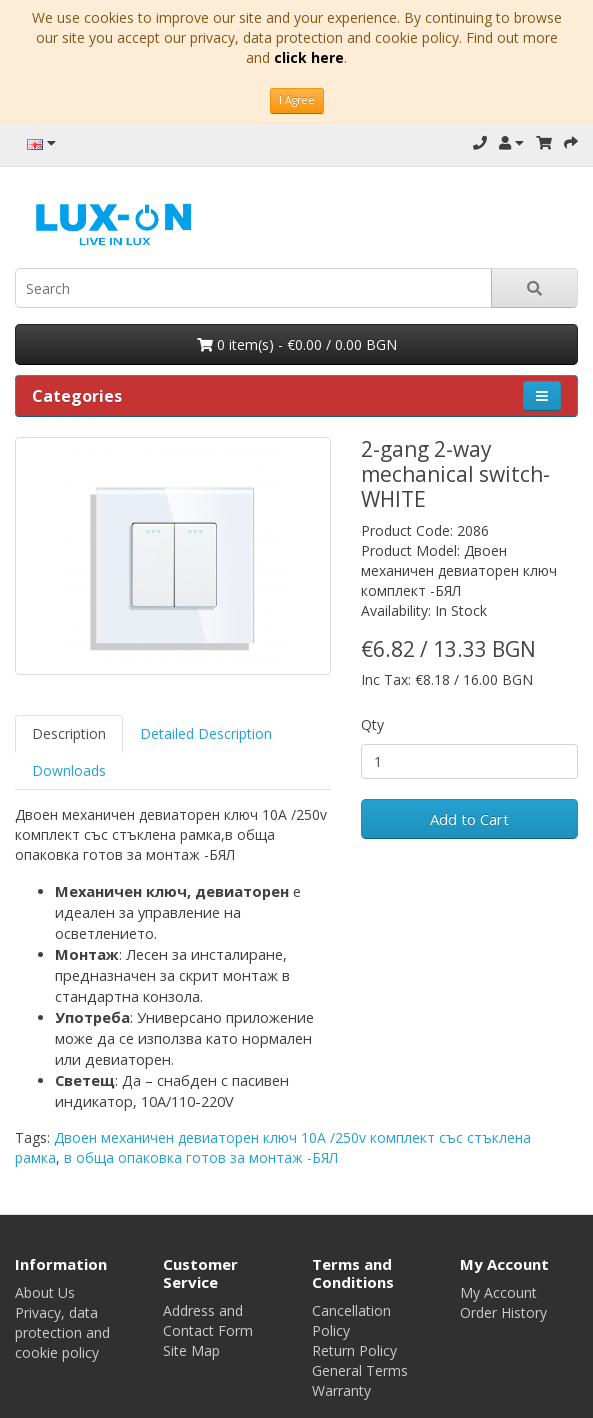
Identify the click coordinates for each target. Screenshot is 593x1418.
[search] (253, 288)
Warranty (341, 1390)
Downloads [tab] (69, 770)
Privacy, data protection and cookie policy (62, 1332)
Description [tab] (69, 733)
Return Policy (354, 1350)
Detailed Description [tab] (206, 733)
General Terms (360, 1370)
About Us (45, 1292)
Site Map (191, 1350)
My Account (498, 1292)
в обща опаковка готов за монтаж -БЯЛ (201, 1157)
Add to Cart (469, 819)
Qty (372, 724)
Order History (503, 1312)
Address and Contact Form (208, 1320)
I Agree (297, 100)
